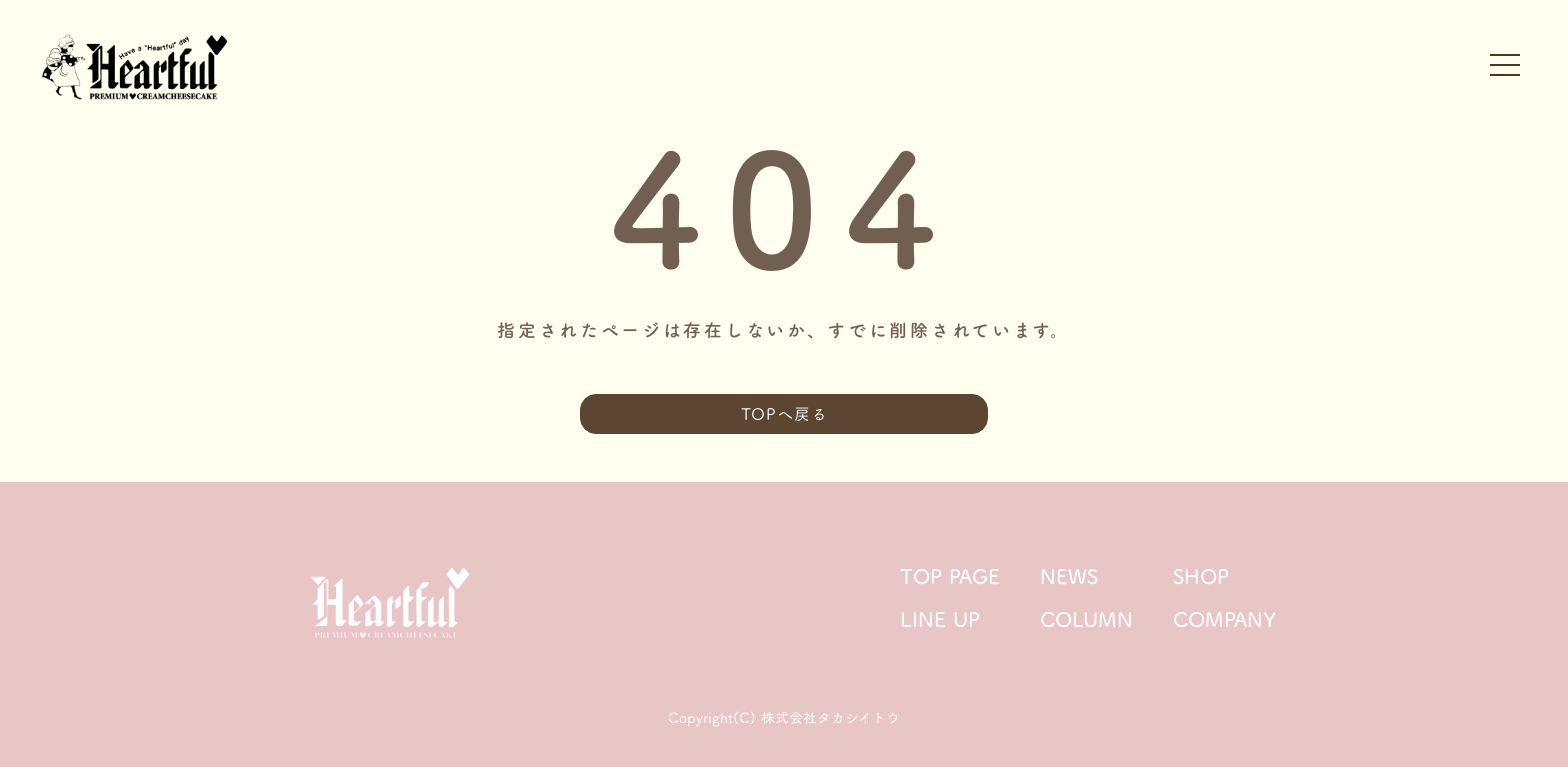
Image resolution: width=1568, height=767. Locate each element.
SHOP (1201, 576)
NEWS (1069, 576)
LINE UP (940, 619)
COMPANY (1224, 619)
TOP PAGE (950, 576)
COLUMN (1086, 619)
